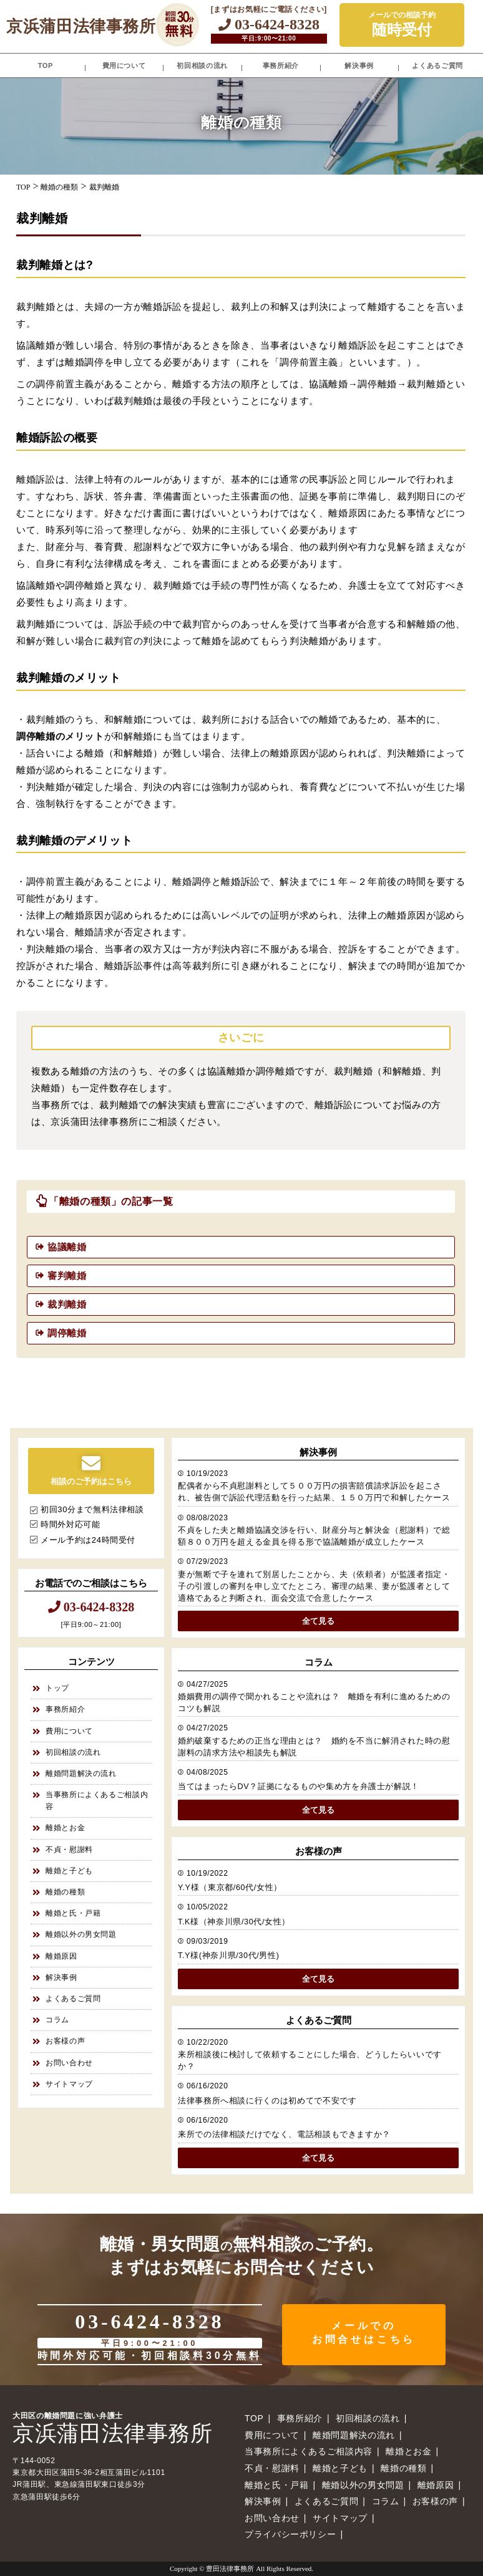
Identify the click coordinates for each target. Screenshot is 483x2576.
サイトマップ (69, 2084)
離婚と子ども (69, 1870)
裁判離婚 (67, 1304)
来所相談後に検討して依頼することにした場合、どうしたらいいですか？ (310, 2060)
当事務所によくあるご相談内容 (97, 1800)
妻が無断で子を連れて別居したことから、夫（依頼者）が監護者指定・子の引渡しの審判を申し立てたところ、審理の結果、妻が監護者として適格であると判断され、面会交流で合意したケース (314, 1586)
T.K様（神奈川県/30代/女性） (234, 1922)
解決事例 (359, 65)
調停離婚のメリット (60, 736)
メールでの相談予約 (402, 25)
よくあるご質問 (437, 65)
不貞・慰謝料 (69, 1849)
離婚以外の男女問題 (81, 1934)
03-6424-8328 (269, 24)
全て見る (318, 1621)
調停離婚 (67, 1333)
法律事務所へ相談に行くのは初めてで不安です (267, 2100)
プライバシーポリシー (290, 2534)
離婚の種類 (65, 1892)
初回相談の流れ (202, 65)
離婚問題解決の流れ (81, 1773)
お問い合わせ (69, 2062)
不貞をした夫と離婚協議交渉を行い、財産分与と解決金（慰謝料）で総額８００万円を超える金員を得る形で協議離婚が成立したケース (314, 1536)
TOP (45, 65)
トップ (57, 1688)
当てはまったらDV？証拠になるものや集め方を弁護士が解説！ (298, 1786)
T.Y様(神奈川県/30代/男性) (228, 1955)
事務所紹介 (281, 65)
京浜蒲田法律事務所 (81, 26)
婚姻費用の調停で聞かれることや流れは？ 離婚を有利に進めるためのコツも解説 (314, 1702)
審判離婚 (67, 1275)
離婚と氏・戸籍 (73, 1913)
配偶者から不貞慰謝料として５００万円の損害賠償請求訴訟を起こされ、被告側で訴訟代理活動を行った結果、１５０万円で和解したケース (314, 1492)
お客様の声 (65, 2041)
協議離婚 (67, 1247)
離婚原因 (61, 1956)
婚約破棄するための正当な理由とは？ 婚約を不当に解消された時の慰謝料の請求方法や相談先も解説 (314, 1747)
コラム (57, 2019)
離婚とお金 (65, 1827)
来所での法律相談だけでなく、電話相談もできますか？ (284, 2134)
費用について (124, 65)
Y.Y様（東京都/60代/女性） (230, 1887)
